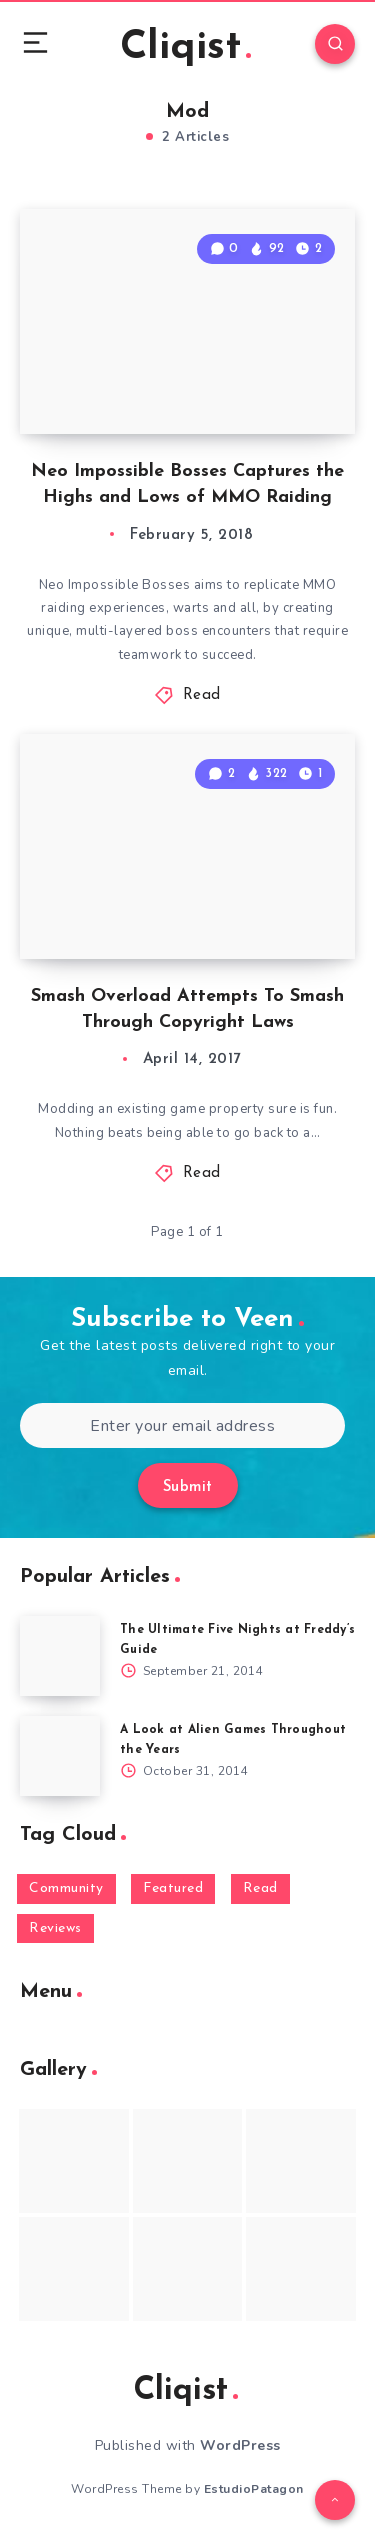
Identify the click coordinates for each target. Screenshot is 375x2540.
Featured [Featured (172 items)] (173, 1888)
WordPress (240, 2445)
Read (202, 695)
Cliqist (185, 48)
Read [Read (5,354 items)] (260, 1888)
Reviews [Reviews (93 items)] (55, 1928)
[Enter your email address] (182, 1425)
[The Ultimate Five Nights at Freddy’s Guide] (60, 1656)
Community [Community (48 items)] (66, 1888)
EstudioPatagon (254, 2489)
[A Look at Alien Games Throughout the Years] (60, 1756)
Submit (188, 1487)
